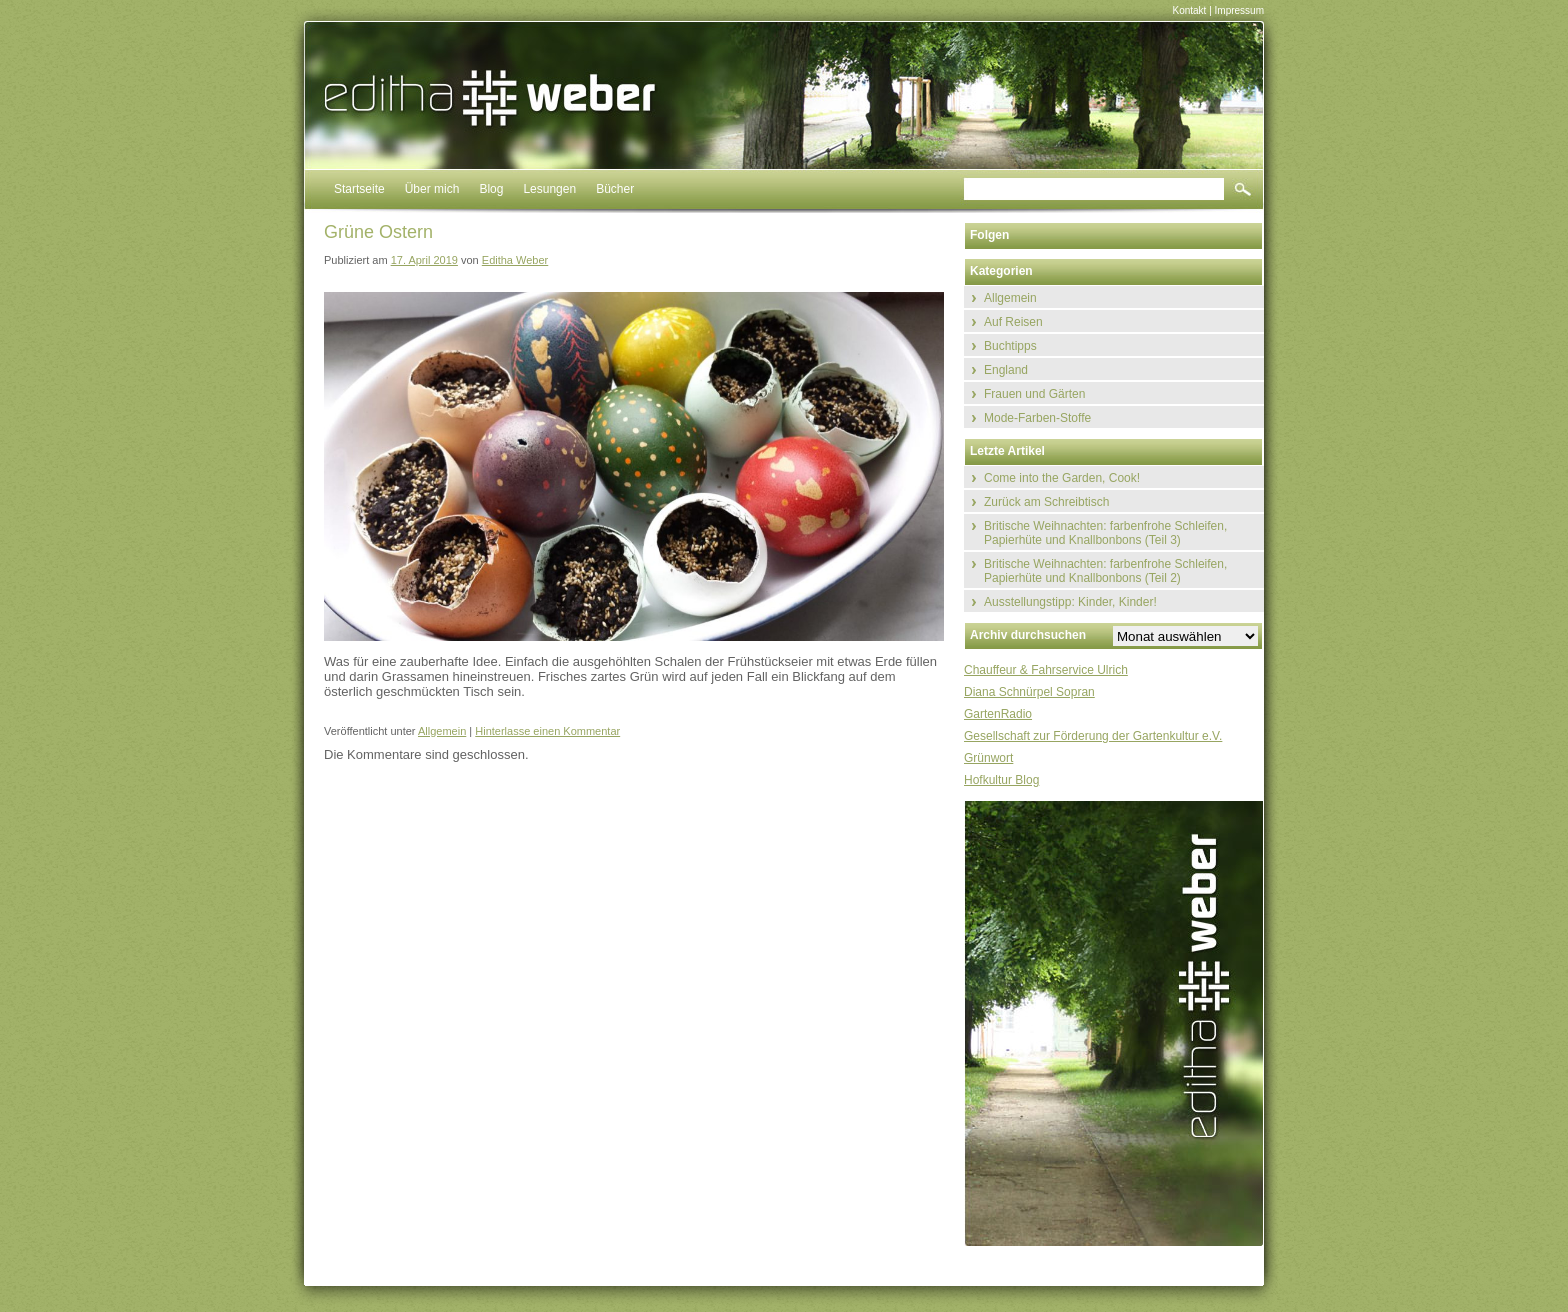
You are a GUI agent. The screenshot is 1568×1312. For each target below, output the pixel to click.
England (1006, 370)
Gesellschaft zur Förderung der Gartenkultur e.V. (1093, 736)
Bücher (615, 189)
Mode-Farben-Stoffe (1037, 418)
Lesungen (549, 189)
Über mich (432, 189)
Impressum (1239, 10)
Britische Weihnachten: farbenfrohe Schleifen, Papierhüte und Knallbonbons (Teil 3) (1105, 533)
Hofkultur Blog (1001, 780)
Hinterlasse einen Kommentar (547, 731)
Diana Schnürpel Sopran (1029, 692)
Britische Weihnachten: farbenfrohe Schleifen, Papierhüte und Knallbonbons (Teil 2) (1105, 571)
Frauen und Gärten (1034, 394)
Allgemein (442, 731)
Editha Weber (515, 260)
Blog (491, 189)
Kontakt (1189, 10)
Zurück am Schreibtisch (1046, 502)
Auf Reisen (1013, 322)
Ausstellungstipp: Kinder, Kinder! (1070, 602)
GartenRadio (998, 714)
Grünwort (988, 758)
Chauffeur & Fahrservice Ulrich (1046, 670)
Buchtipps (1010, 346)
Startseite (359, 189)
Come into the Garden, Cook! (1062, 478)
